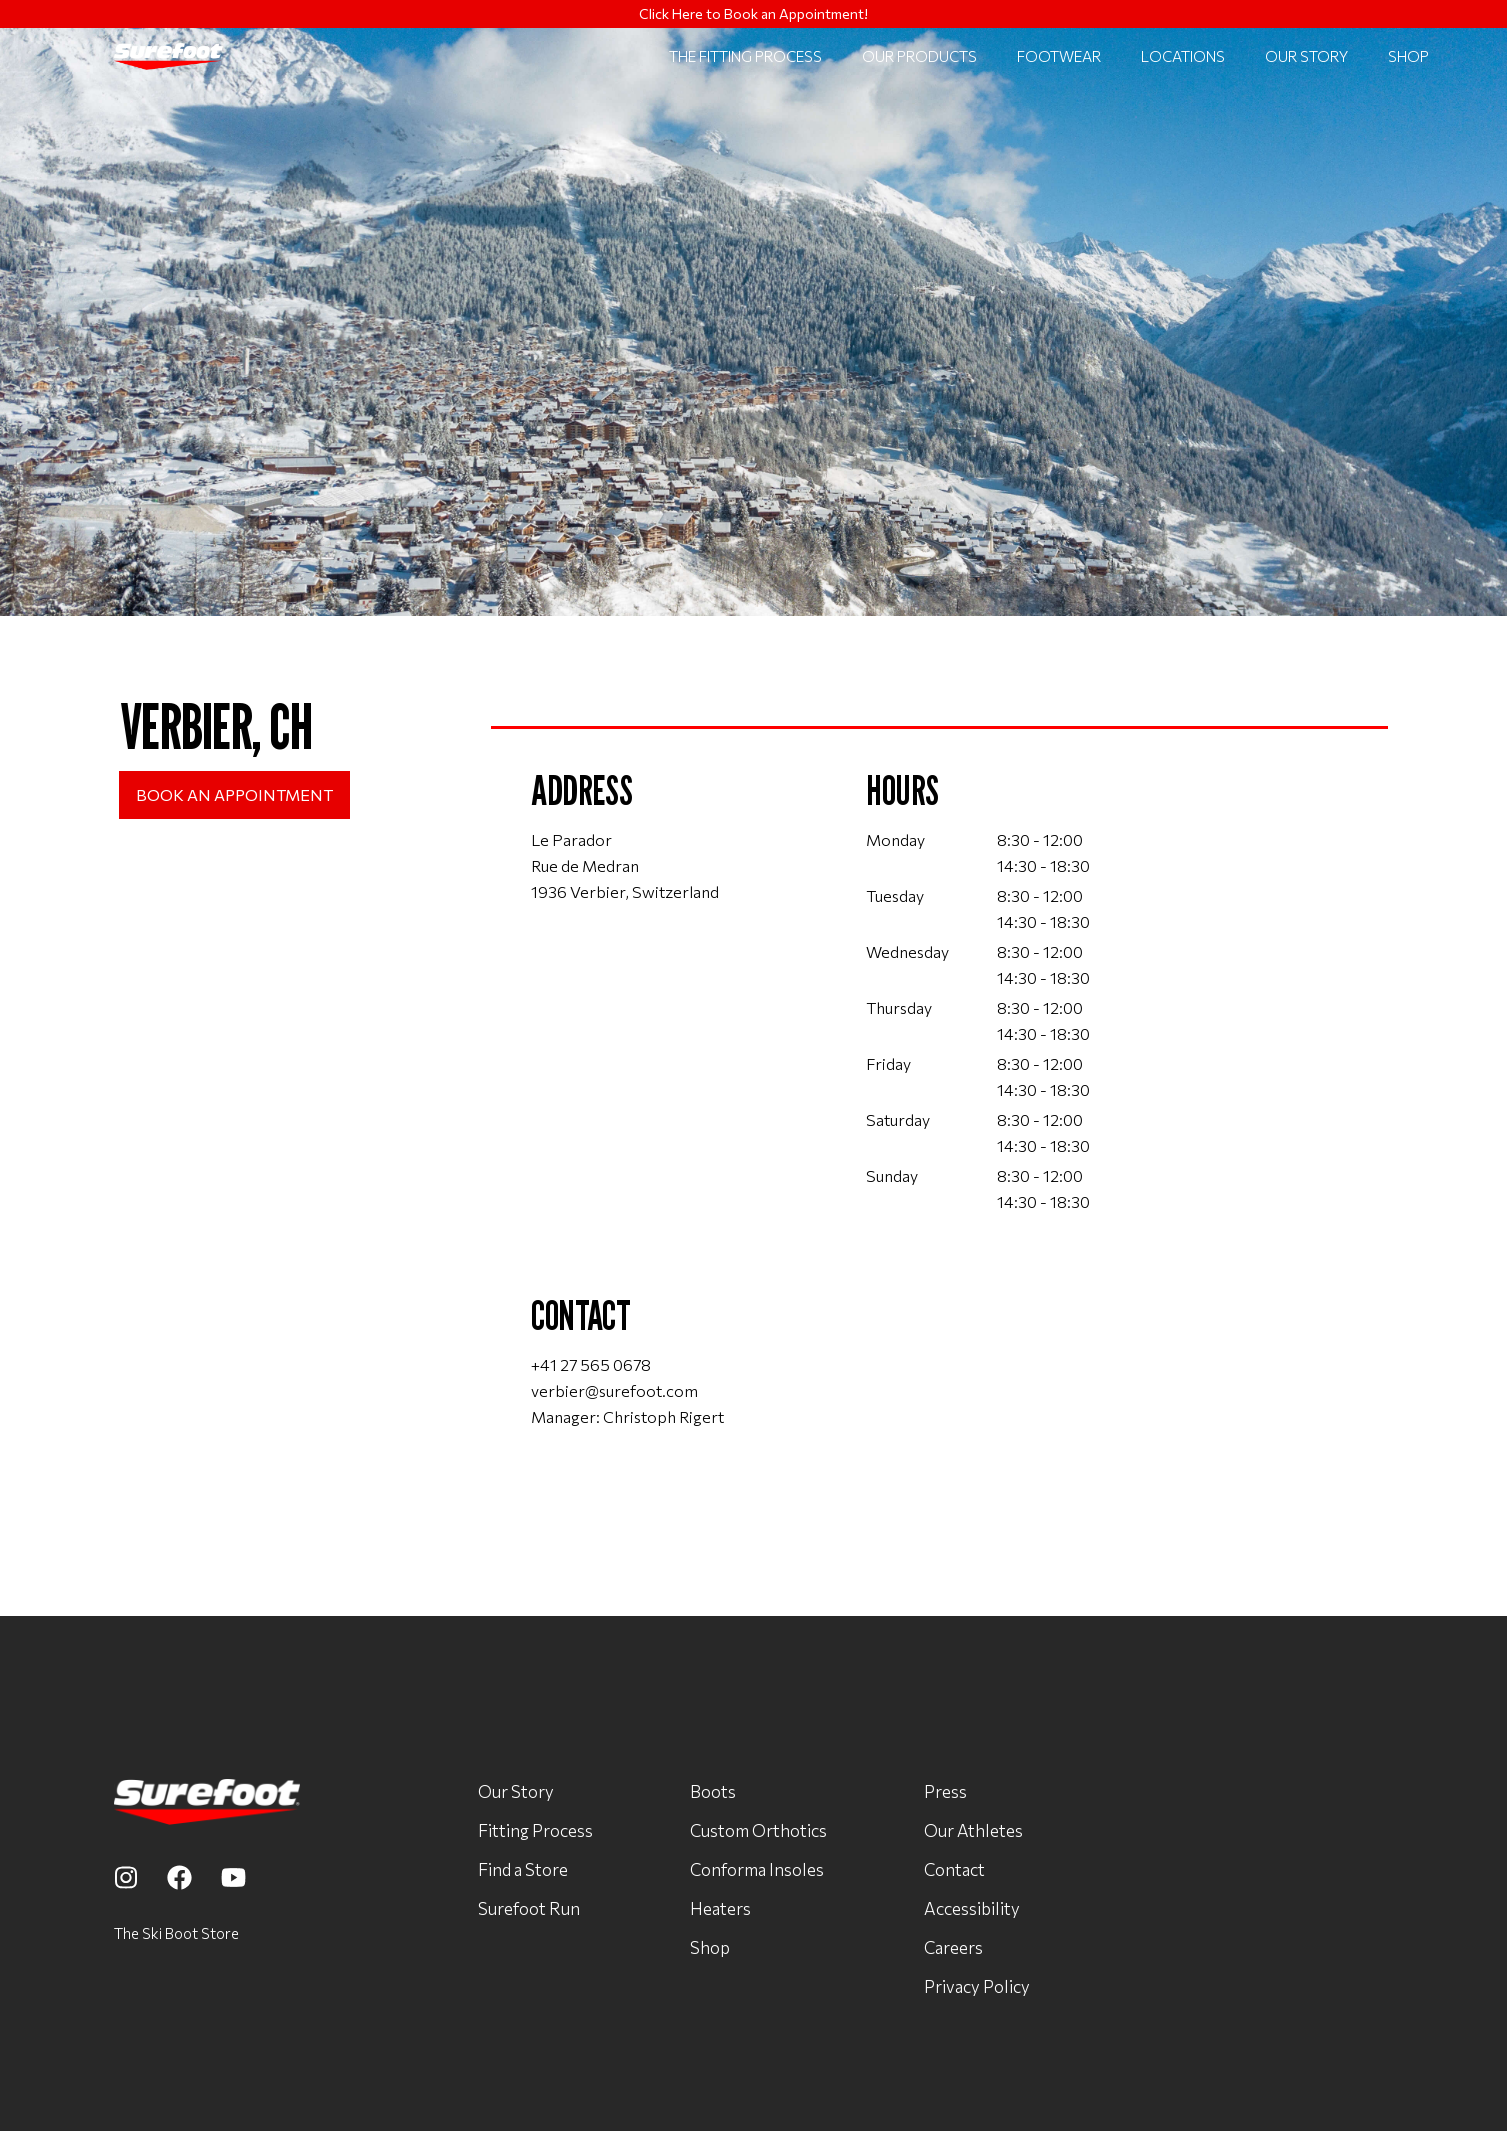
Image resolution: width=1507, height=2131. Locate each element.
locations (1183, 56)
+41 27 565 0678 (591, 1364)
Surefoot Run (529, 1908)
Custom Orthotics (758, 1830)
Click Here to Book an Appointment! (753, 14)
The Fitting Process (745, 56)
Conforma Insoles (757, 1869)
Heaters (720, 1908)
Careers (953, 1947)
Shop (1408, 56)
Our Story (1306, 56)
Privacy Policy (977, 1986)
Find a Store (523, 1869)
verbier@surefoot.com (614, 1390)
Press (945, 1791)
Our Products (919, 56)
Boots (713, 1791)
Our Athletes (973, 1830)
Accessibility (972, 1908)
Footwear (1059, 56)
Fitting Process (535, 1830)
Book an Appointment (234, 794)
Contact (954, 1869)
